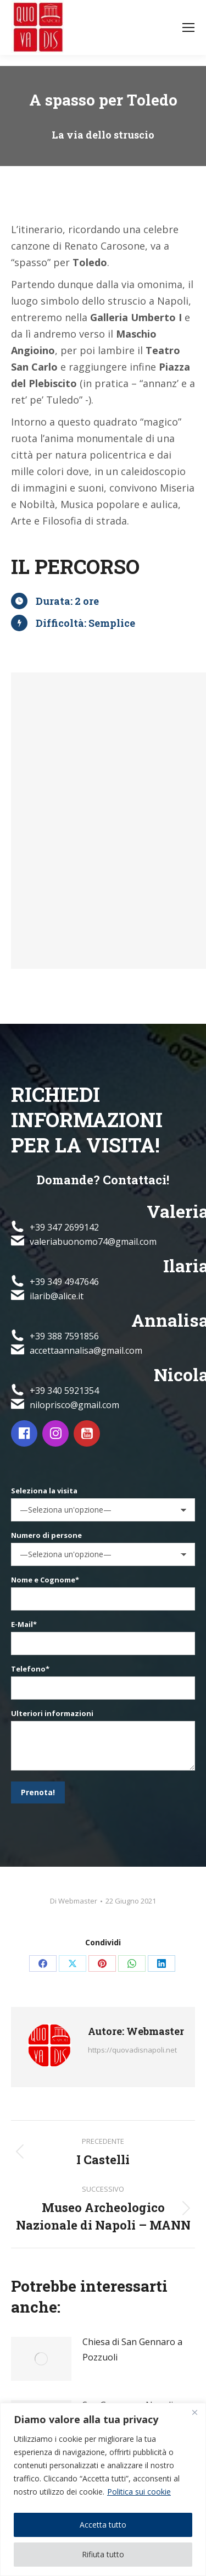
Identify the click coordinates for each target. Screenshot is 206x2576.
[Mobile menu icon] (188, 27)
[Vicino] (194, 2412)
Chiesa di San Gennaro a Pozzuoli (132, 2349)
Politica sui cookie (139, 2491)
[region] (103, 2489)
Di (73, 1901)
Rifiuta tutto (103, 2554)
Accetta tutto (103, 2524)
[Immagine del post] (41, 2359)
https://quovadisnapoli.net (132, 2050)
